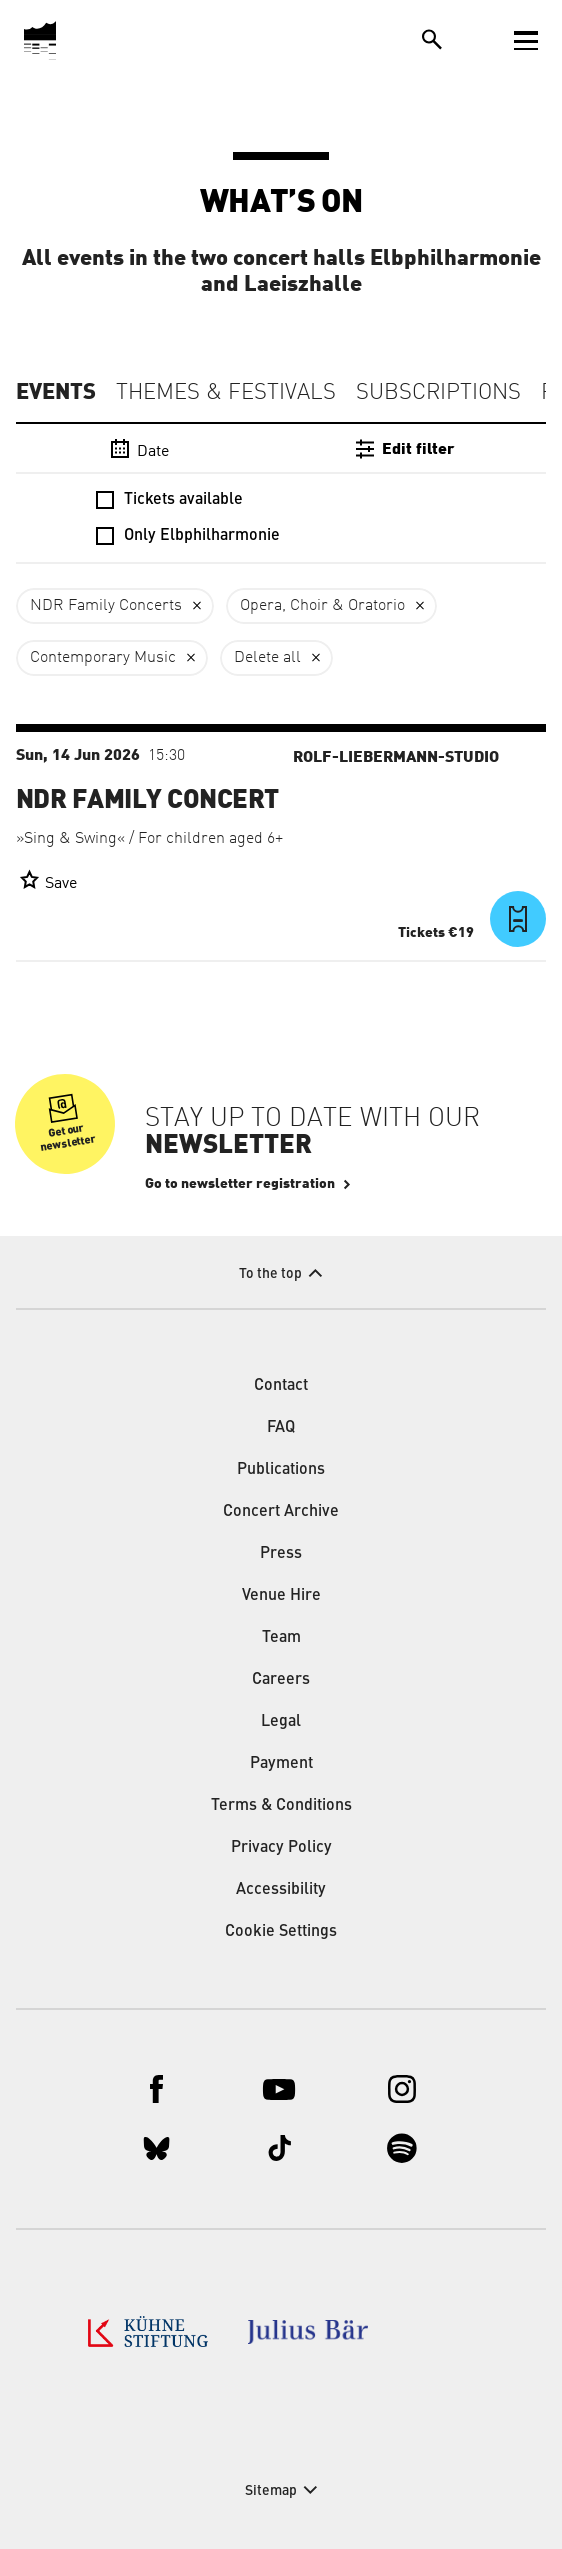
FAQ (281, 1428)
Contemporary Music (103, 658)
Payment (281, 1764)
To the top (270, 1274)
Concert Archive (281, 1512)
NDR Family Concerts (106, 606)
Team (281, 1638)
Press (281, 1554)
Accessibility (281, 1890)
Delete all (267, 658)
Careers (281, 1680)
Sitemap (271, 2491)
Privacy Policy (281, 1848)
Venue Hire (281, 1596)
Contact (281, 1386)
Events (56, 392)
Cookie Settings (281, 1932)
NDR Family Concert (147, 800)
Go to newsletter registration (240, 1184)
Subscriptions (438, 393)
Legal (281, 1722)
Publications (281, 1470)
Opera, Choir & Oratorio (322, 606)
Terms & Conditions (281, 1806)
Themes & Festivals (226, 393)
